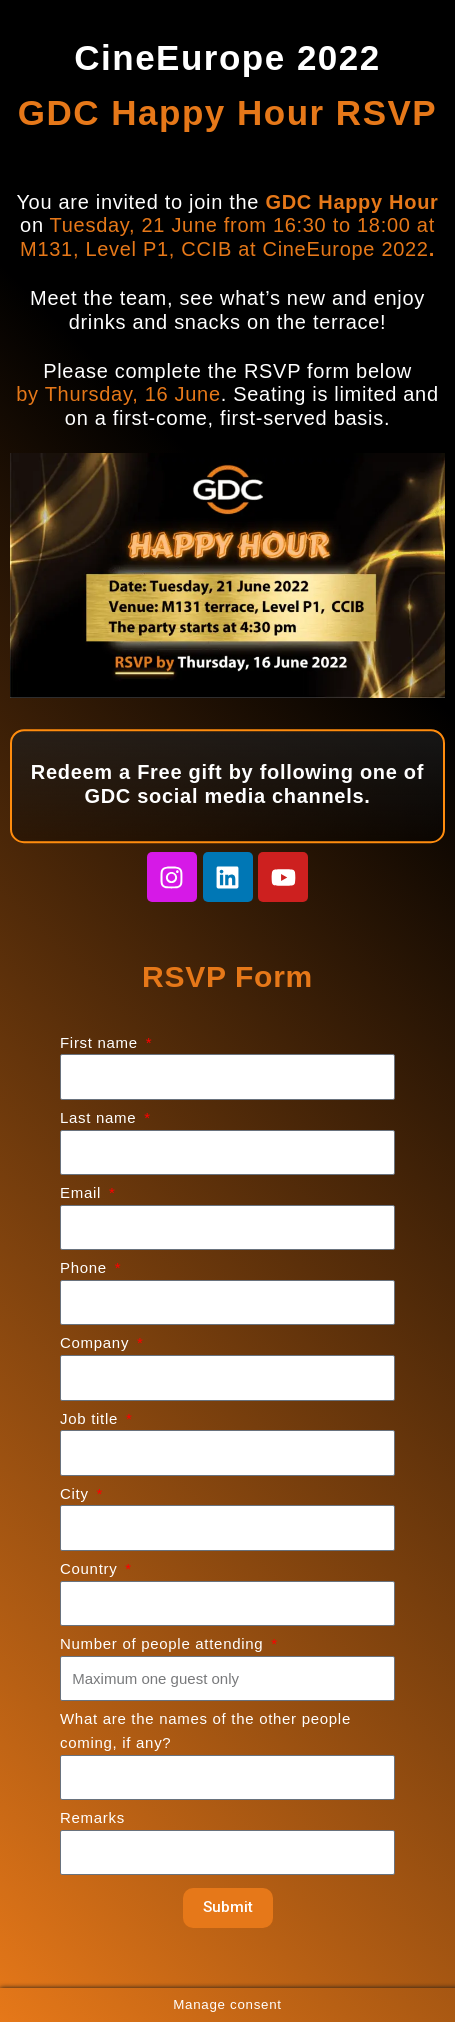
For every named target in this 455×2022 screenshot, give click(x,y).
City (77, 1493)
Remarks (92, 1817)
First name (101, 1042)
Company (97, 1342)
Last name (100, 1117)
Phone (86, 1267)
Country (91, 1568)
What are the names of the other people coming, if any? (205, 1730)
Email (83, 1192)
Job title (91, 1418)
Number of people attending (164, 1643)
